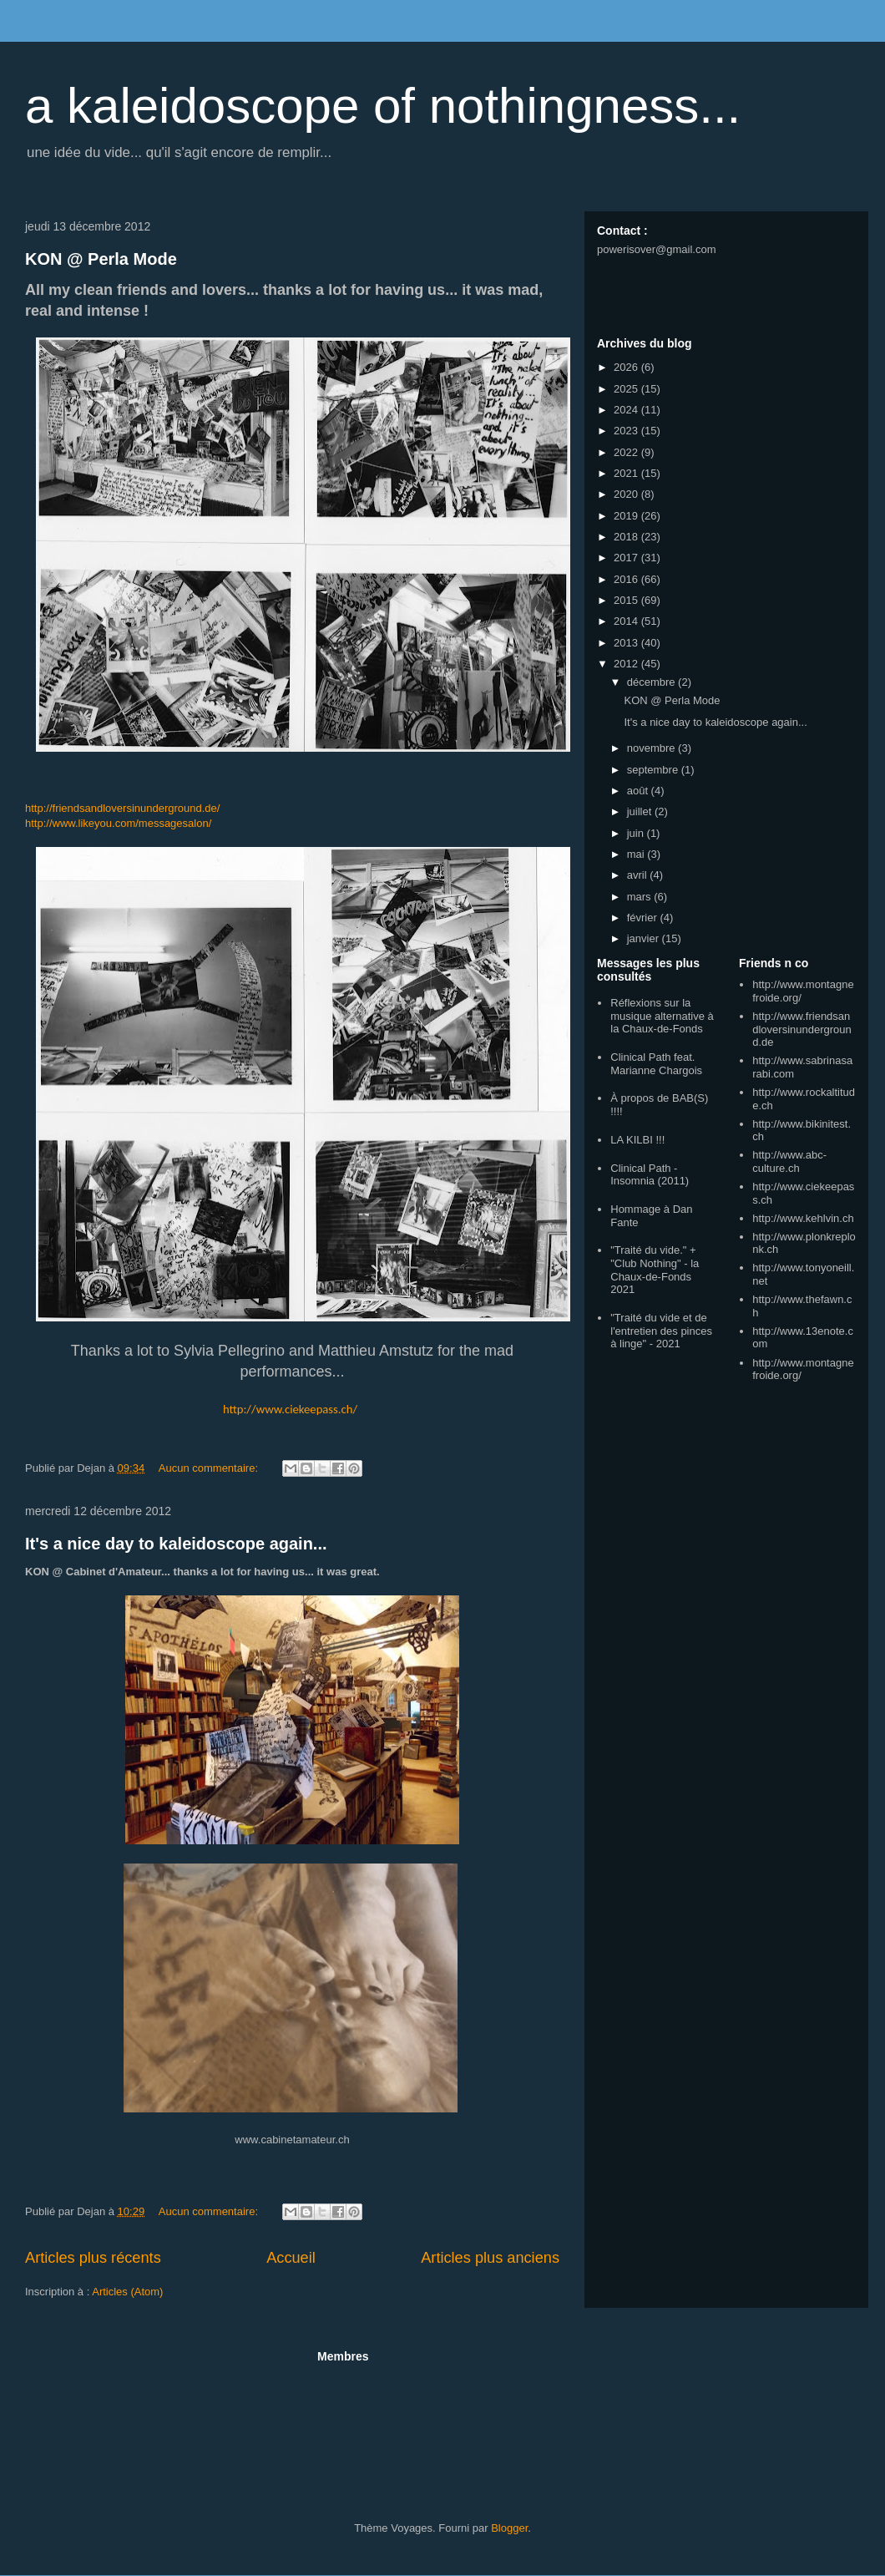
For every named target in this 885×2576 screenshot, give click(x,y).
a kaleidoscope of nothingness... (383, 106)
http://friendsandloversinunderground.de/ (122, 808)
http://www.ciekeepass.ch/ (290, 1409)
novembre (652, 748)
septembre (654, 769)
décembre (652, 682)
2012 (627, 663)
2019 (627, 516)
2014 (627, 621)
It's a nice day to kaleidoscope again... (176, 1543)
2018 (627, 536)
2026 (627, 367)
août (639, 790)
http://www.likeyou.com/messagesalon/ (118, 823)
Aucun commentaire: (210, 1468)
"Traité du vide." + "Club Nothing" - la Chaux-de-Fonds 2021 (654, 1270)
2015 (627, 600)
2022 (627, 452)
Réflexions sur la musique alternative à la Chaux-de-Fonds (662, 1015)
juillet (641, 811)
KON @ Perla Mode (101, 259)
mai (637, 854)
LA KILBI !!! (637, 1139)
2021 (627, 473)
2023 (627, 430)
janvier (644, 938)
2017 (627, 557)
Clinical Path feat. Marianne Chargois (656, 1064)
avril (638, 875)
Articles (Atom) (127, 2291)
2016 (627, 579)
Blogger (509, 2528)
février (643, 917)
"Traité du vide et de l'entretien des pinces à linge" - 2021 (661, 1330)
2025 (627, 389)
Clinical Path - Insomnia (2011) (649, 1175)
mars (641, 896)
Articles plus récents (93, 2257)
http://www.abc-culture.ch (789, 1161)
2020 (627, 494)
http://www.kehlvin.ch (802, 1218)
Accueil (291, 2257)
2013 (627, 642)
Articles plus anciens (490, 2257)
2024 (627, 409)
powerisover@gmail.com (656, 249)
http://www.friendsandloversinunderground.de (802, 1029)
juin (637, 833)
